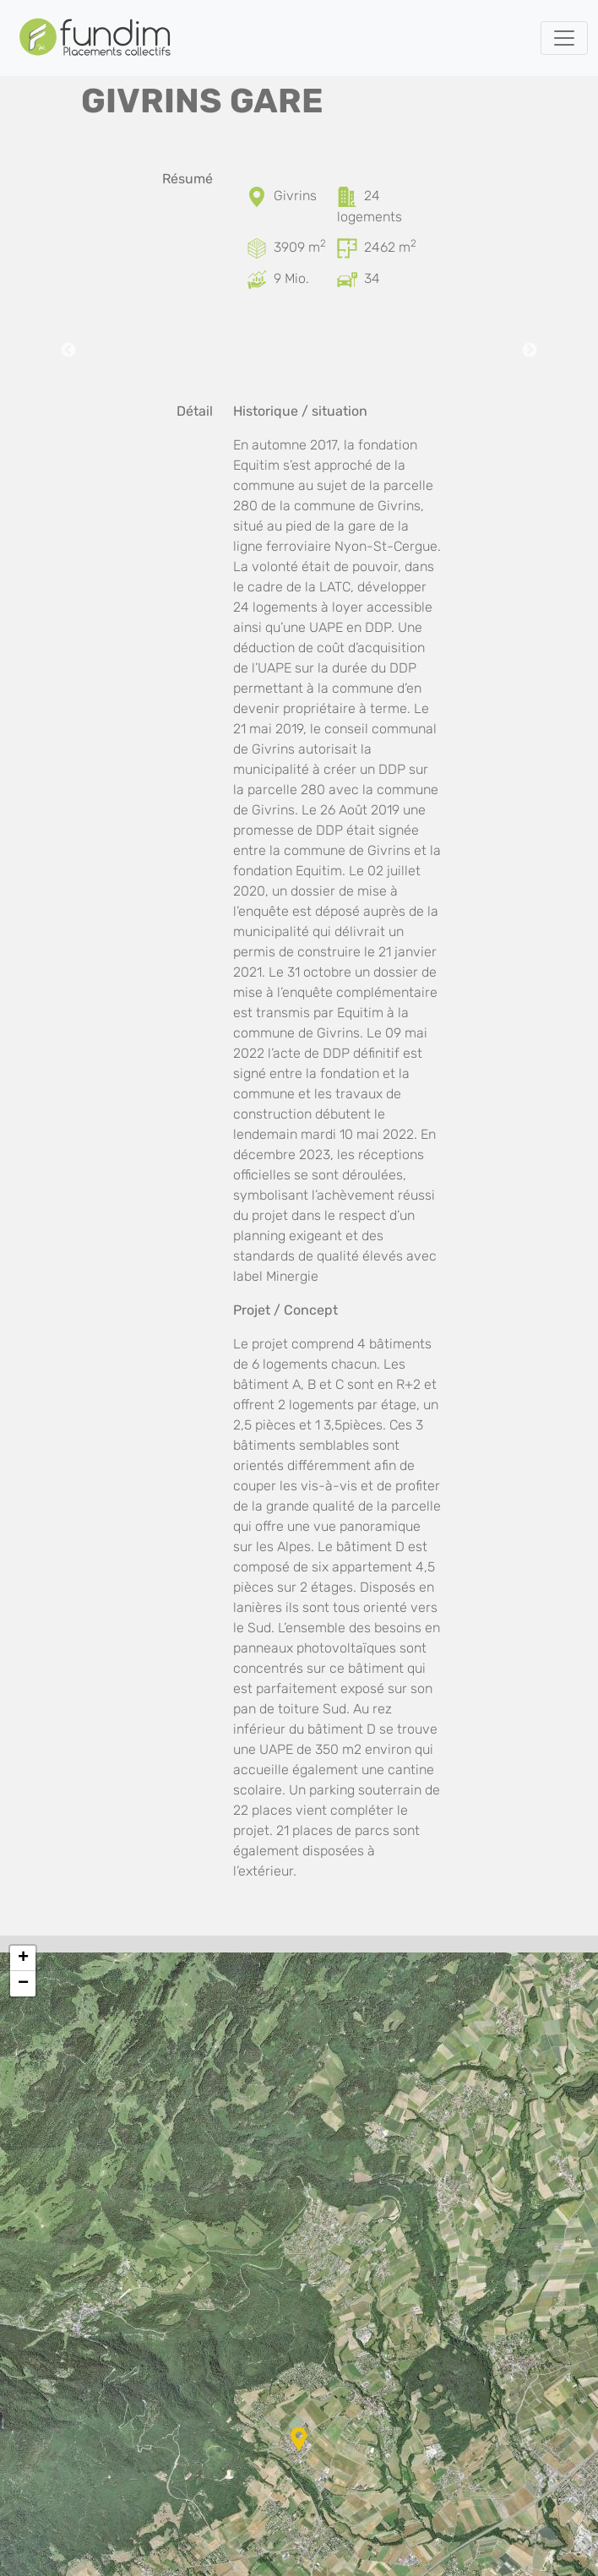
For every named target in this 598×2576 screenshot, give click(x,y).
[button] (299, 2439)
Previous (68, 350)
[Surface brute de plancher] (349, 247)
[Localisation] (258, 196)
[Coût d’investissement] (258, 278)
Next (529, 350)
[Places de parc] (349, 278)
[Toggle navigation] (564, 38)
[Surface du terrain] (258, 247)
